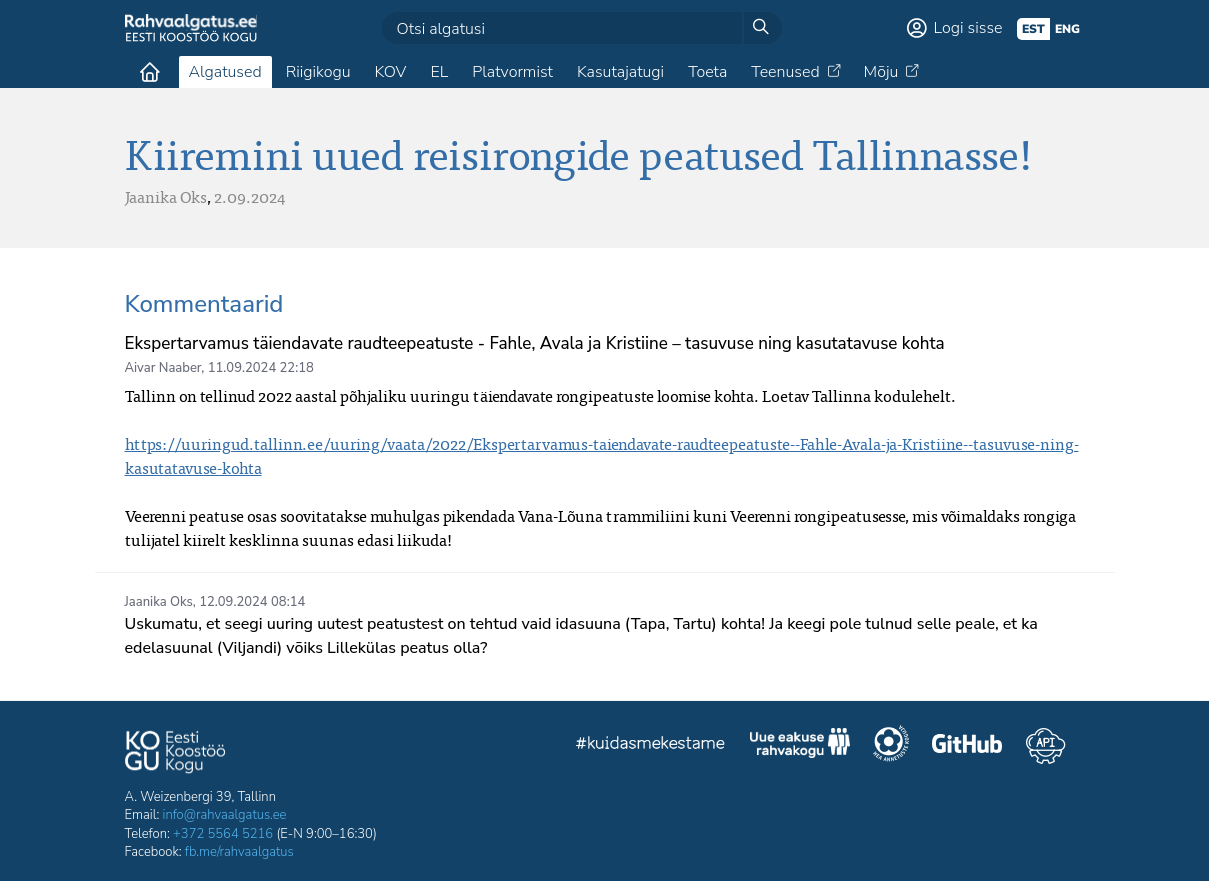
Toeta (707, 72)
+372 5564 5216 (223, 834)
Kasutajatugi (620, 72)
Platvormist (512, 72)
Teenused (785, 72)
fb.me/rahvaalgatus (239, 852)
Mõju (881, 72)
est (1033, 29)
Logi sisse (968, 28)
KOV (390, 72)
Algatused (225, 72)
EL (439, 72)
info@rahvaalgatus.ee (225, 815)
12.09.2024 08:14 (252, 602)
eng (1067, 29)
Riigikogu (318, 72)
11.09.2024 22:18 (261, 368)
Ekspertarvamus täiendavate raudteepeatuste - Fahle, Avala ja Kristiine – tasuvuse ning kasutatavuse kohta (535, 343)
